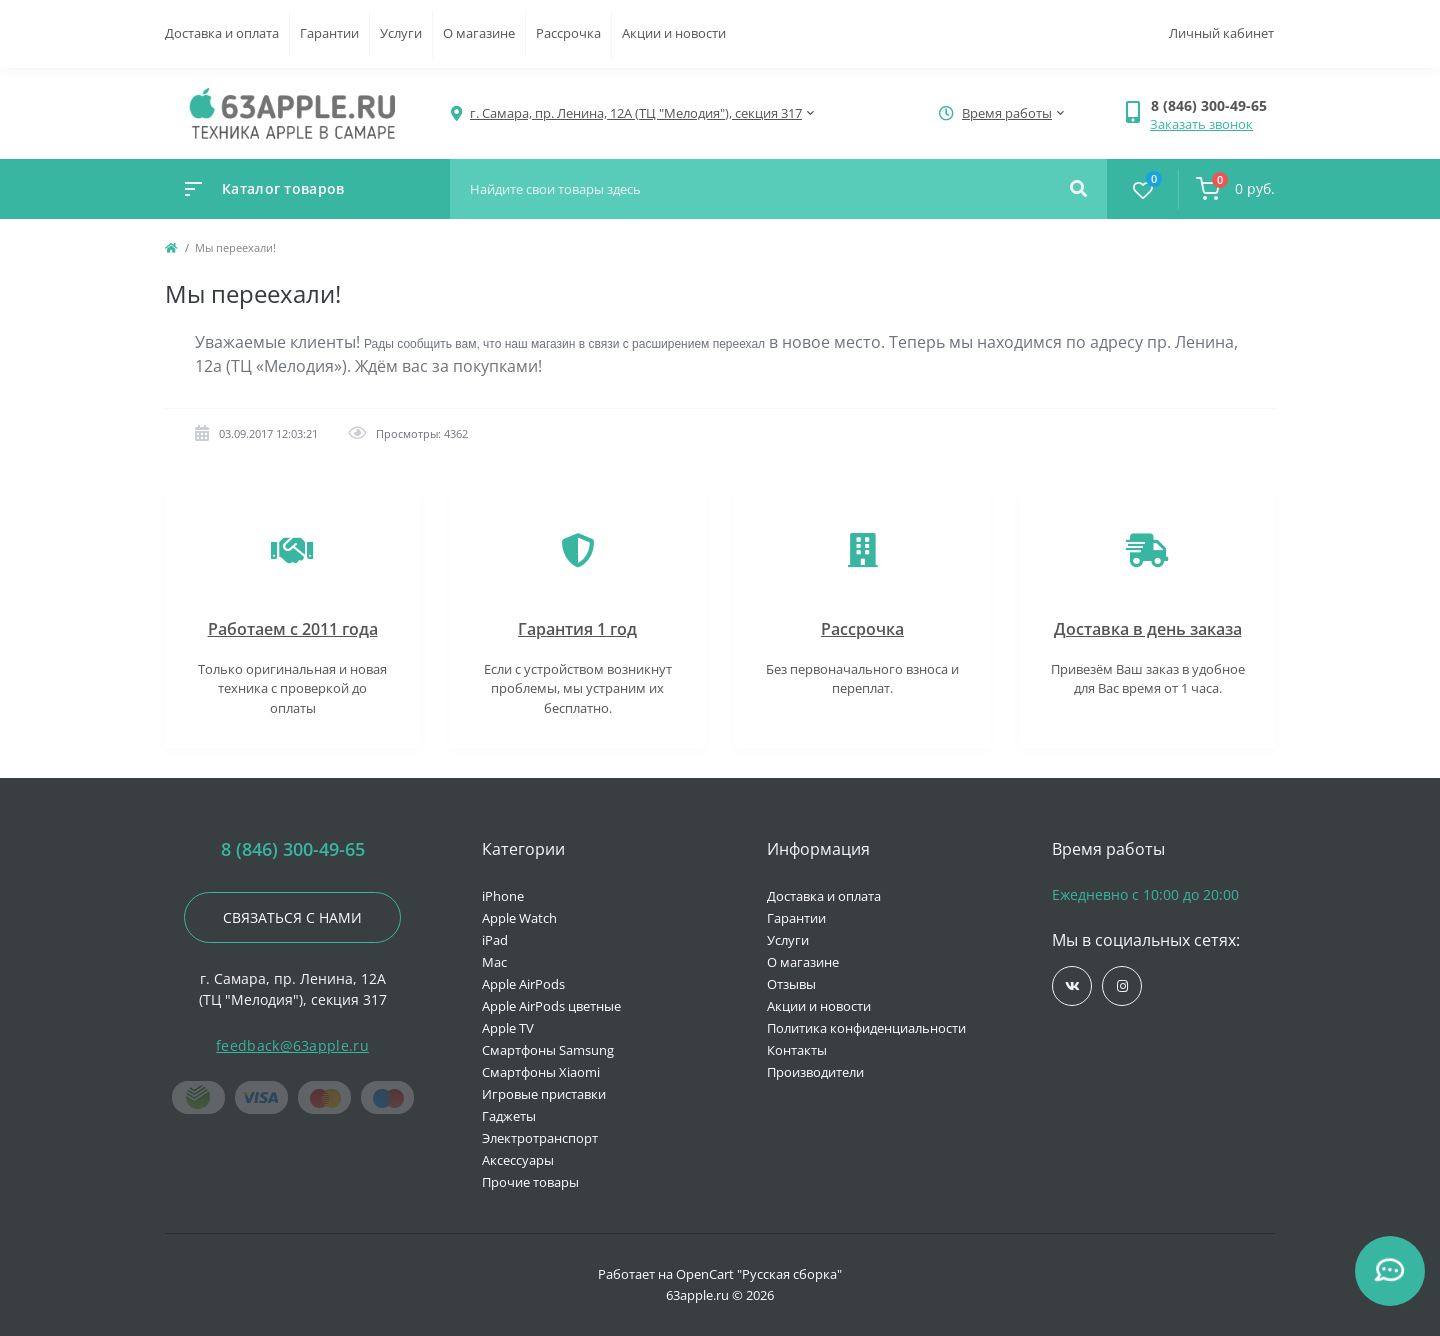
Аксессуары (518, 1160)
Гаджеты (509, 1116)
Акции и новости (674, 33)
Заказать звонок (1201, 124)
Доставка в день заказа (1148, 629)
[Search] (1078, 189)
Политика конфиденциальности (866, 1028)
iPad (495, 940)
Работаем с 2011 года (293, 629)
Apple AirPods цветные (551, 1006)
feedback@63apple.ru (292, 1045)
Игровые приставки (544, 1094)
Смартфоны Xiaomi (541, 1072)
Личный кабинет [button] (1221, 33)
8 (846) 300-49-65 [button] (293, 849)
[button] (1212, 105)
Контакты (797, 1050)
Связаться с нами (292, 917)
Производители (815, 1072)
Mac (494, 962)
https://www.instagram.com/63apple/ (1122, 986)
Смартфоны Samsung (548, 1050)
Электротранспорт (540, 1138)
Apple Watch (519, 918)
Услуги (401, 33)
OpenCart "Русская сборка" (759, 1274)
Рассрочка (568, 33)
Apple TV (508, 1028)
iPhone (503, 896)
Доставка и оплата (222, 33)
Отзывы (791, 984)
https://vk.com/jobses (1072, 986)
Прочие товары (530, 1182)
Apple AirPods (523, 984)
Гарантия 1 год (577, 629)
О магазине (479, 33)
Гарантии (329, 33)
